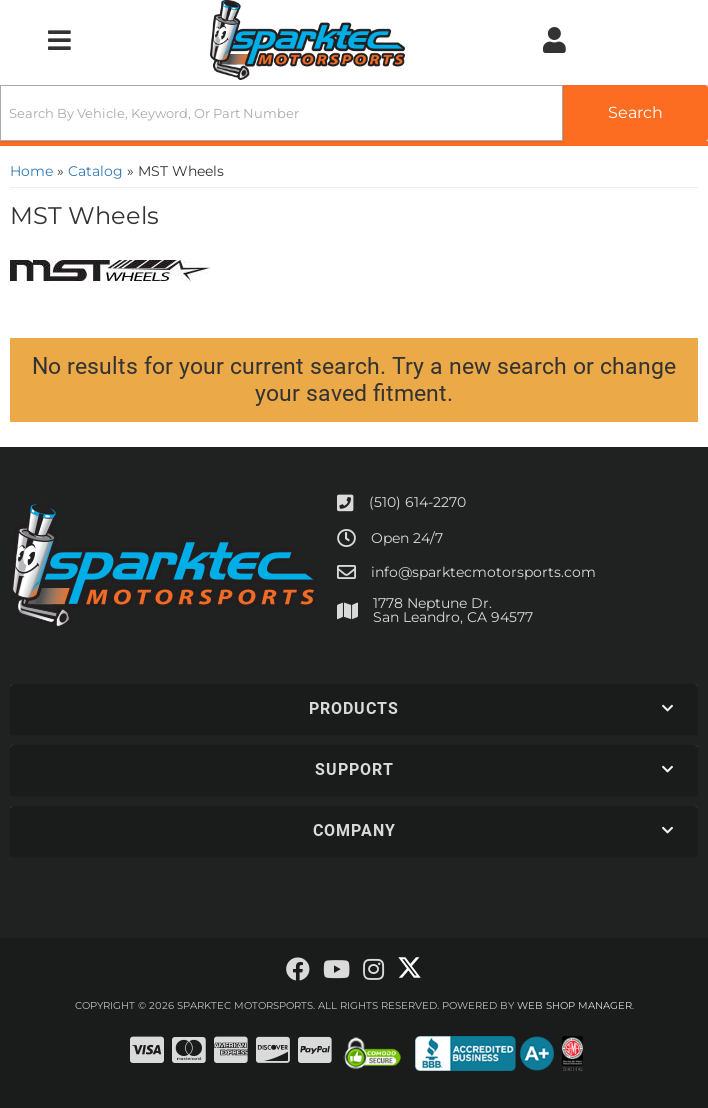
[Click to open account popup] (554, 40)
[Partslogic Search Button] (635, 113)
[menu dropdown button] (59, 40)
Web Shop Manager (574, 1005)
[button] (354, 113)
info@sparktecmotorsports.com (483, 572)
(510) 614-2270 (417, 502)
